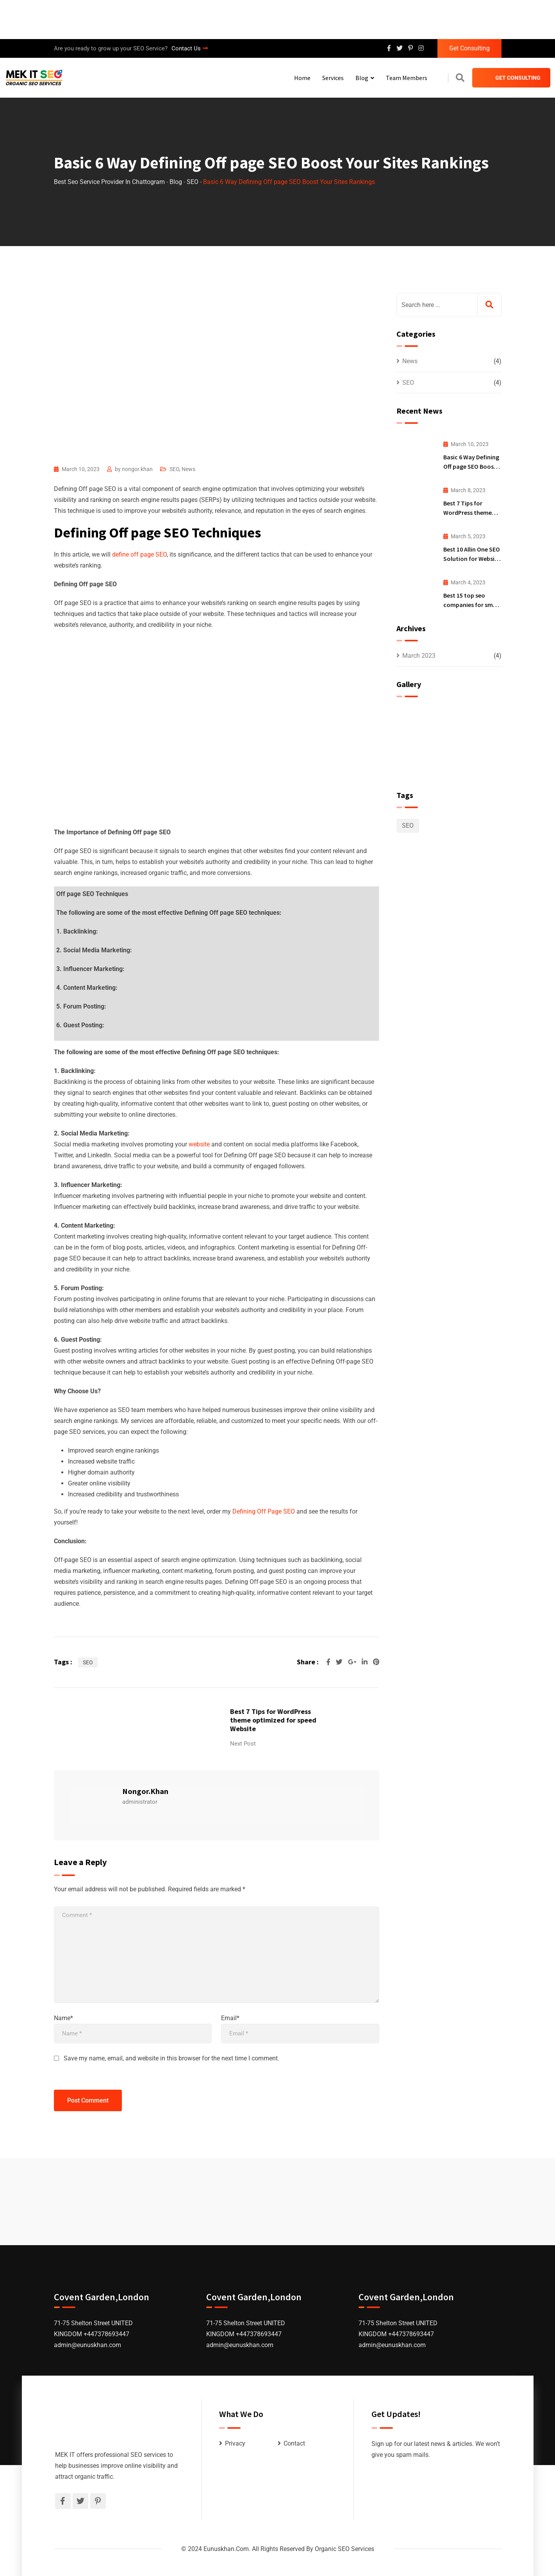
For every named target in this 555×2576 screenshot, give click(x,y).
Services (333, 78)
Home (302, 78)
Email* (230, 2018)
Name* (63, 2018)
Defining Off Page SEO (263, 1511)
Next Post (243, 1743)
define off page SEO (139, 554)
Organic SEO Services (344, 2549)
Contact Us (189, 48)
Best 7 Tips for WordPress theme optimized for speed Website (273, 1720)
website (200, 1144)
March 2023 (418, 655)
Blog (361, 78)
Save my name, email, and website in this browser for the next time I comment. (171, 2058)
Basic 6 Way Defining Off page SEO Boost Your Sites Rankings (471, 466)
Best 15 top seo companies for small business (471, 604)
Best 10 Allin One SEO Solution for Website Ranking (471, 558)
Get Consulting (469, 48)
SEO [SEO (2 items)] (408, 825)
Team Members (406, 78)
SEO (174, 469)
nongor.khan (137, 469)
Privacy (235, 2443)
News (188, 469)
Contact (294, 2443)
